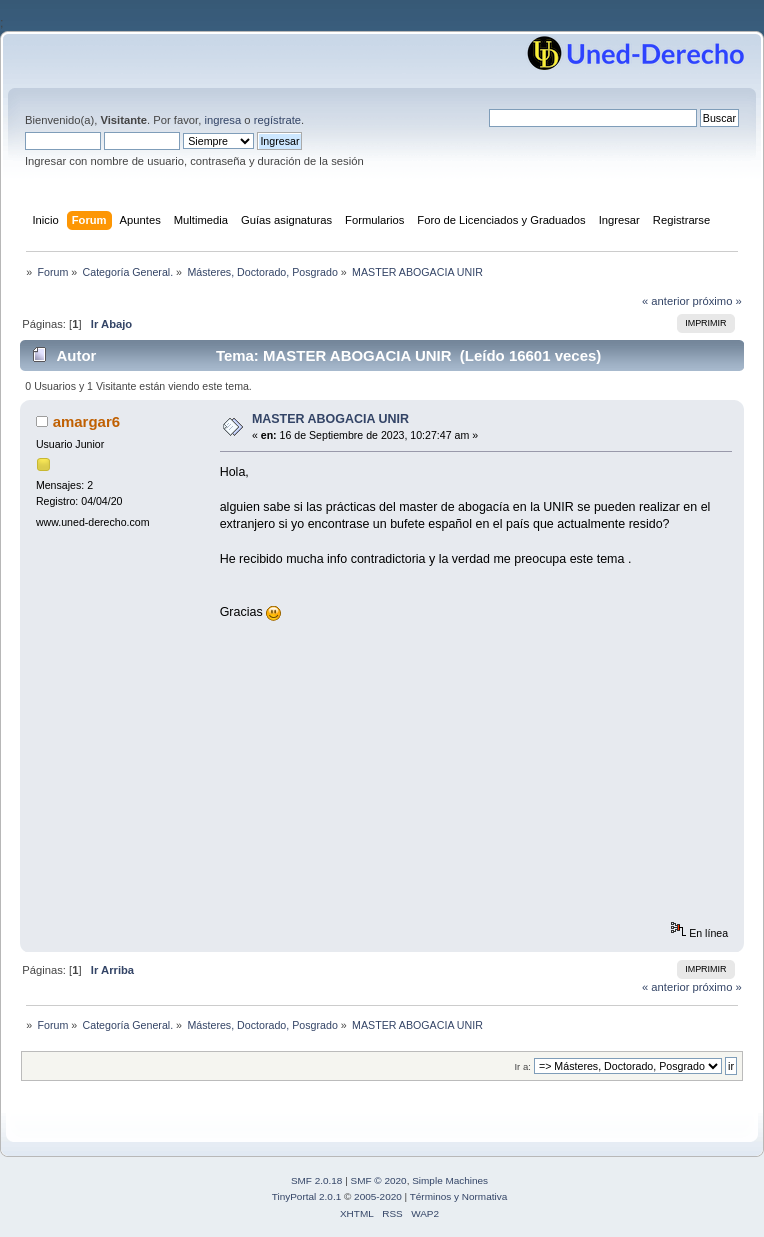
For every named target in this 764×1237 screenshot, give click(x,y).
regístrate (277, 120)
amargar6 (86, 421)
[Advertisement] (483, 781)
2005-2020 (378, 1196)
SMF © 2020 (379, 1180)
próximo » (717, 301)
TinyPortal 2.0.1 (306, 1196)
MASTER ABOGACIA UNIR (330, 419)
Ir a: (522, 1066)
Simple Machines (450, 1180)
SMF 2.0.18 (317, 1180)
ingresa (222, 120)
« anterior (665, 301)
